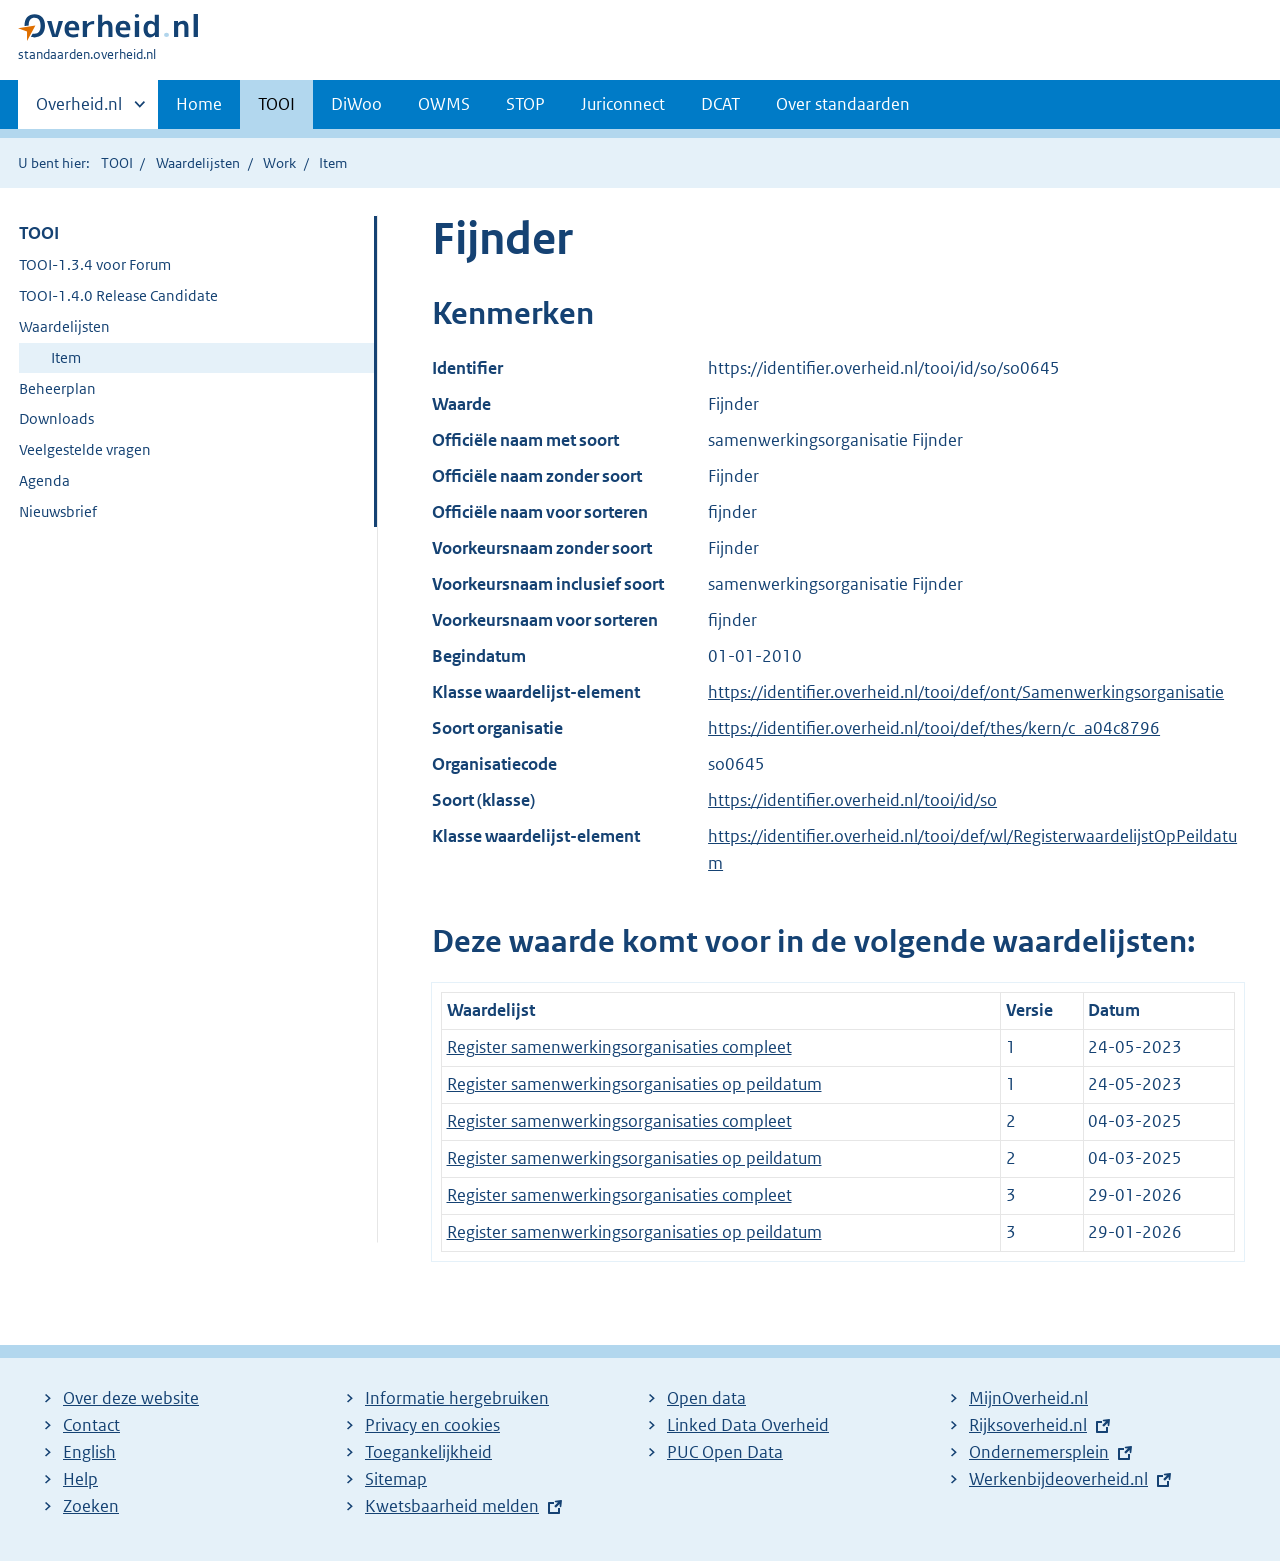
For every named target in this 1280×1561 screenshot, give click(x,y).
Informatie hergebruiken (457, 1398)
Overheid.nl (79, 110)
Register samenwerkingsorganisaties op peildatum (634, 1084)
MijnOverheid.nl (1028, 1398)
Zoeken (91, 1506)
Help (80, 1479)
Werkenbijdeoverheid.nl (1058, 1479)
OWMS (444, 104)
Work (279, 163)
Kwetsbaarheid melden (452, 1506)
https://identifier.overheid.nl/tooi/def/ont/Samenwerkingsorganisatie (966, 692)
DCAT (720, 104)
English (89, 1452)
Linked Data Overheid (748, 1425)
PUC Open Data (725, 1452)
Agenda (44, 480)
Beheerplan (57, 388)
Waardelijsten (198, 163)
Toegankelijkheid (428, 1452)
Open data (706, 1398)
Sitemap (396, 1479)
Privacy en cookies (432, 1425)
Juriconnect (623, 104)
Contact (91, 1425)
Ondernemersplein (1039, 1452)
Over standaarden (843, 104)
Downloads (56, 418)
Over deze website (131, 1398)
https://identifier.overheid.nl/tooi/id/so (852, 800)
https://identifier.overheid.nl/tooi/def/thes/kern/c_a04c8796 (934, 728)
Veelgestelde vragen (85, 449)
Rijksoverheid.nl (1028, 1425)
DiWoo (356, 104)
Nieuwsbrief (58, 511)
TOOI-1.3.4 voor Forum (95, 264)
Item (66, 357)
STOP (525, 104)
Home (199, 104)
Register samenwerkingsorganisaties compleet (619, 1047)
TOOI (276, 104)
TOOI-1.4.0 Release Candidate (118, 295)
